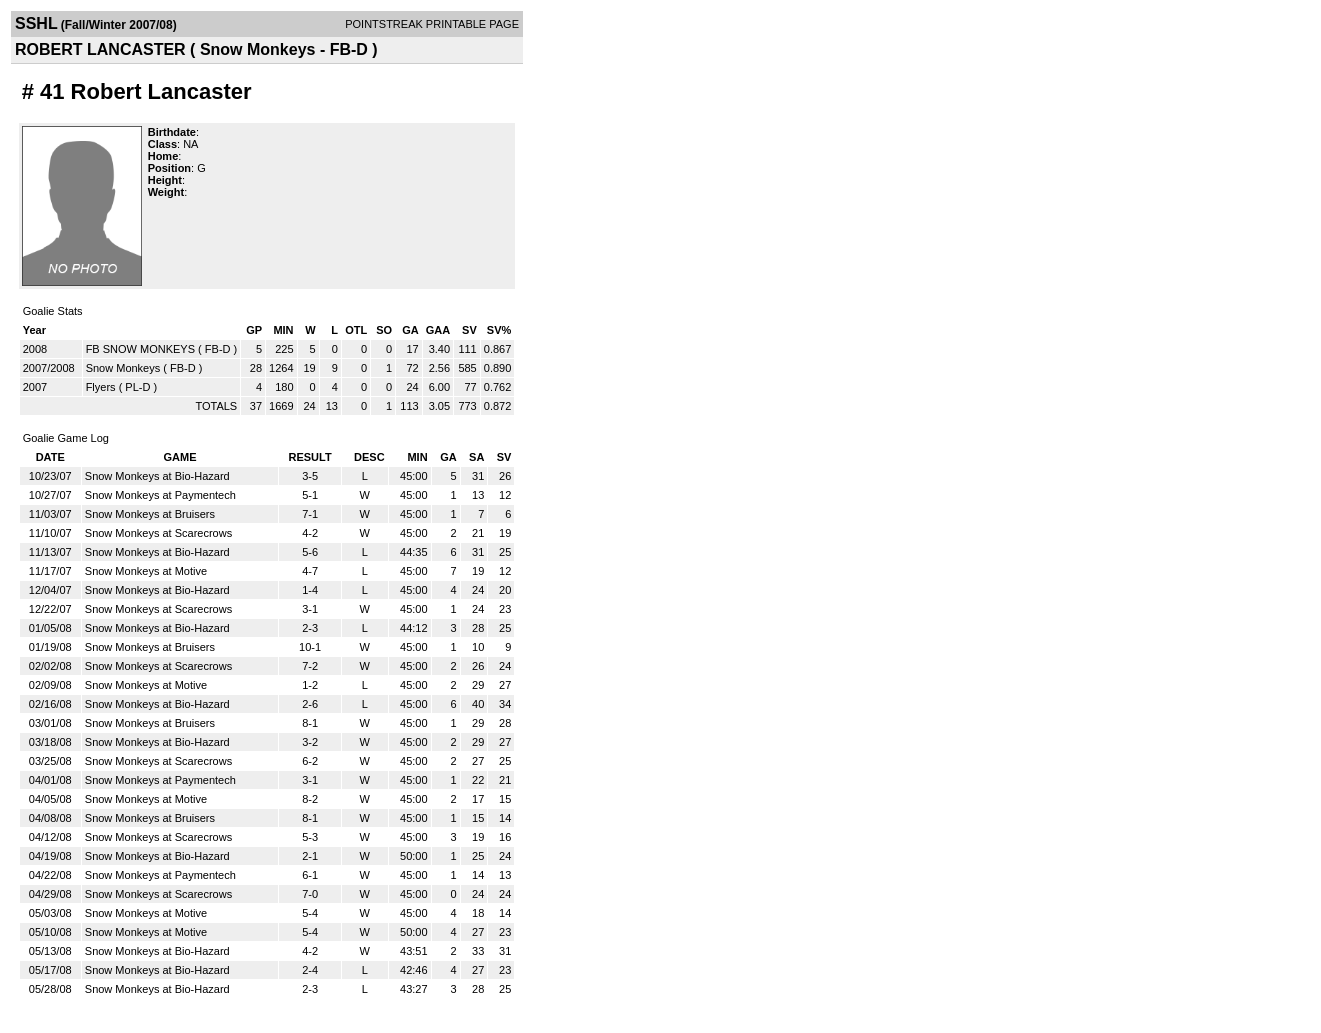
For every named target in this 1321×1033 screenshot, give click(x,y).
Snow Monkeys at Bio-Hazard (157, 476)
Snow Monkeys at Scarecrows (158, 533)
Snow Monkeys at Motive (146, 571)
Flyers (101, 387)
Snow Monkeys (123, 368)
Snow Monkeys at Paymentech (160, 495)
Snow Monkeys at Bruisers (150, 514)
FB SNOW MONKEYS (140, 349)
